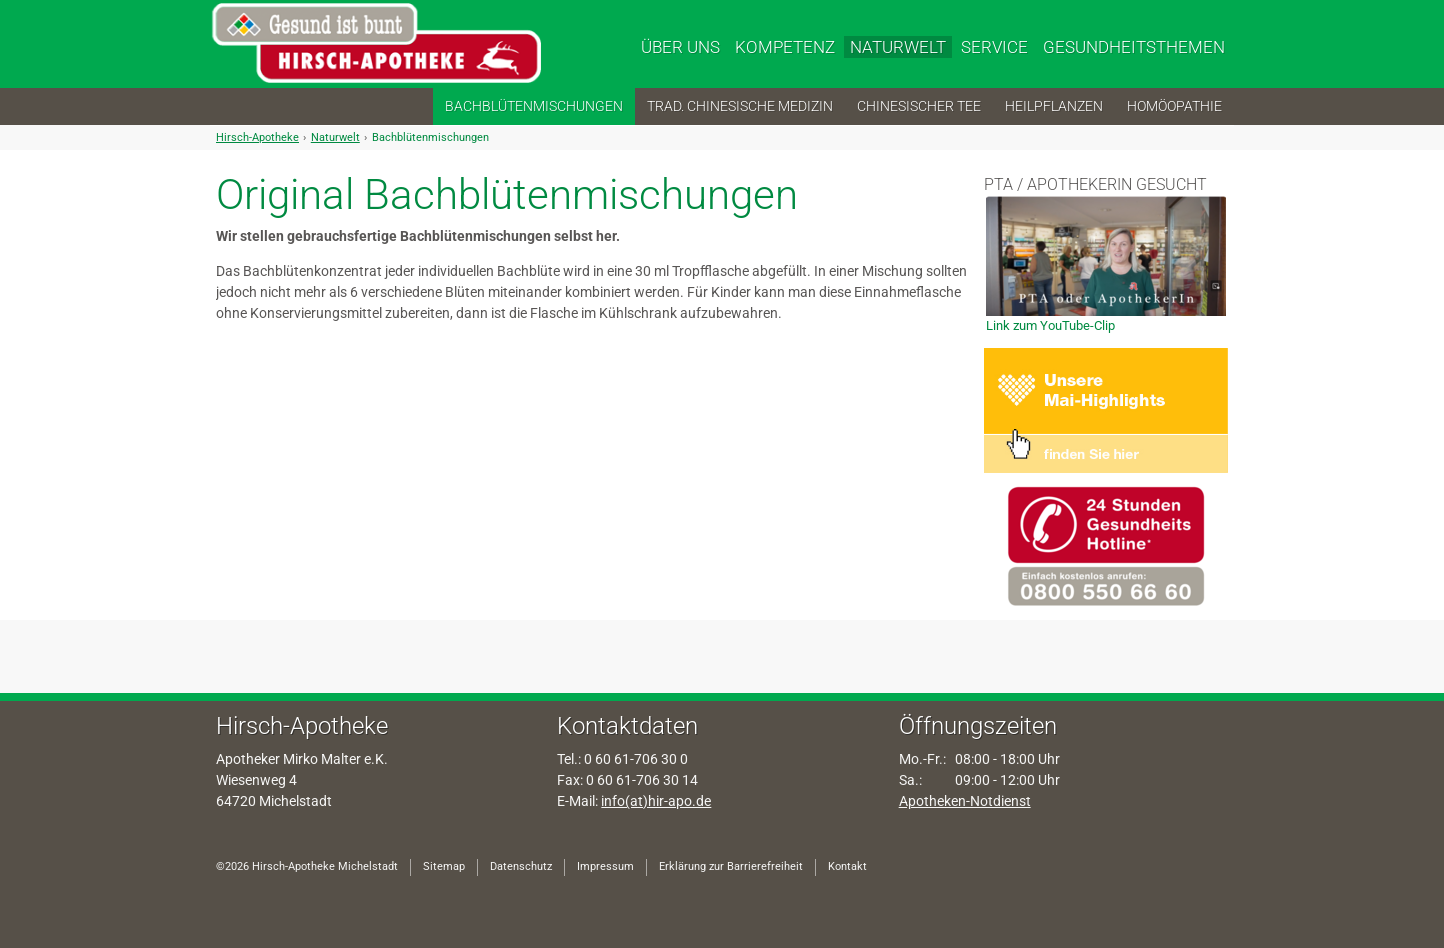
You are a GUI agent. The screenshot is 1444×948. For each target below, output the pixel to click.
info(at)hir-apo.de (656, 801)
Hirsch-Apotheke (257, 137)
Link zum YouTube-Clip (1050, 325)
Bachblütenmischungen (430, 137)
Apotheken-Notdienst (965, 801)
